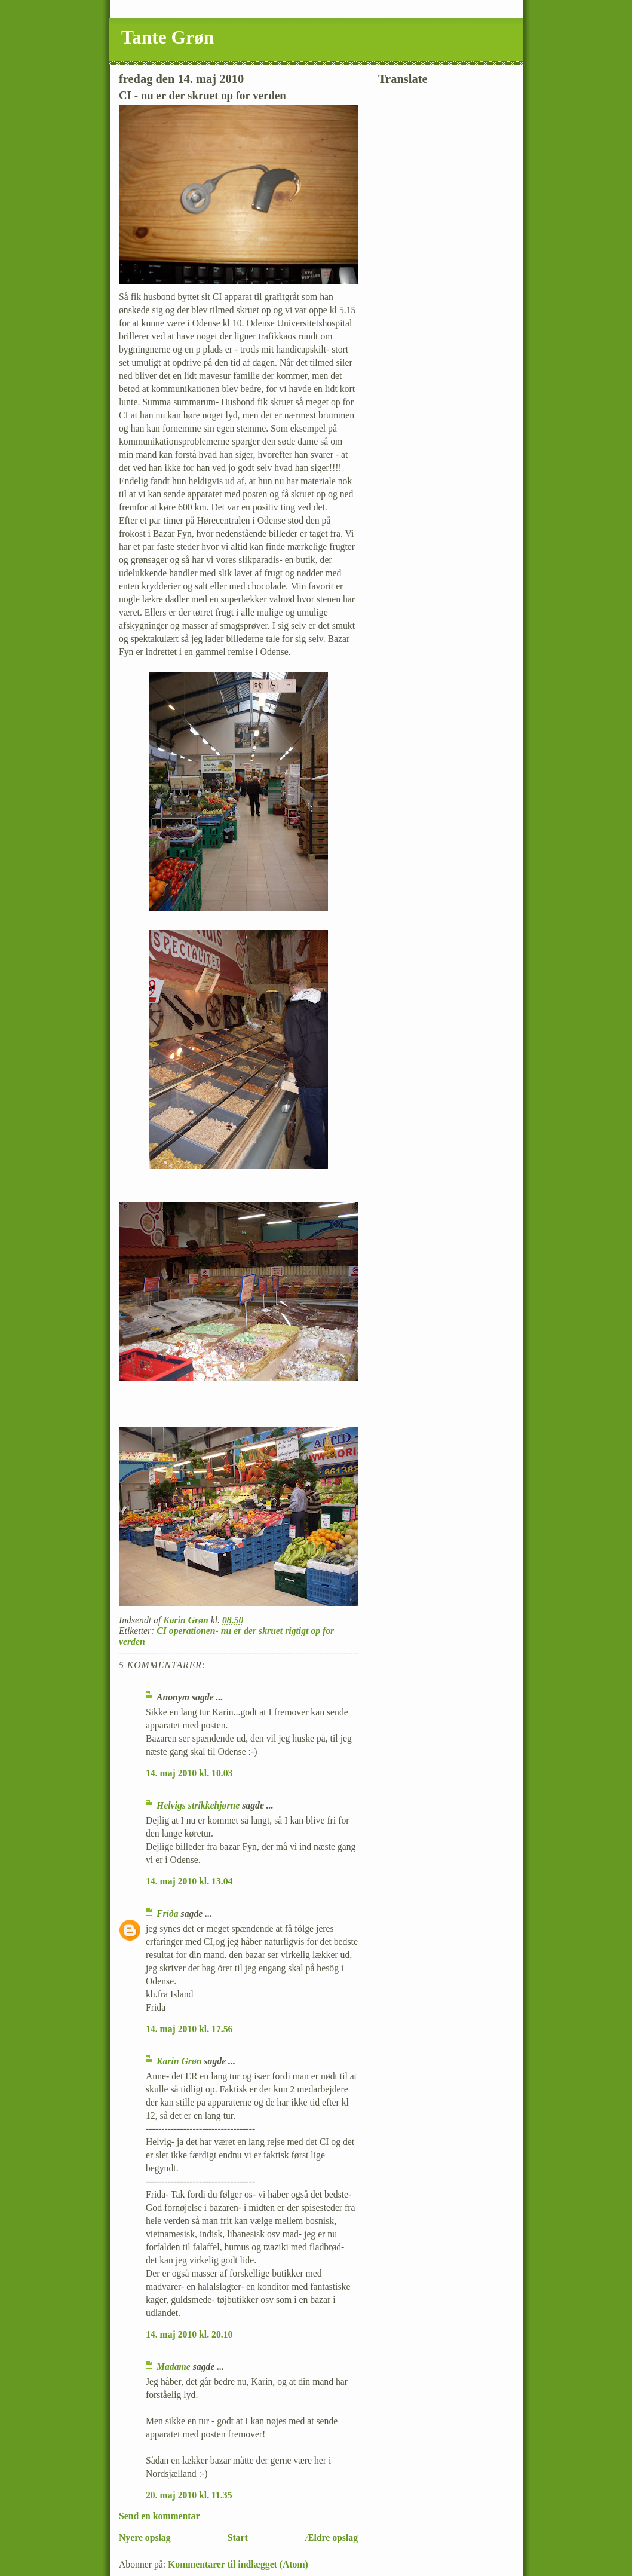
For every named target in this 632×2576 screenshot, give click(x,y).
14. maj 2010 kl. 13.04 (189, 1881)
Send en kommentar (159, 2516)
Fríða (168, 1913)
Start (238, 2537)
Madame (174, 2366)
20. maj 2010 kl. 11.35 (189, 2495)
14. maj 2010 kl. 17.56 (189, 2029)
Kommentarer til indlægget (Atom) (238, 2564)
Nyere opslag (145, 2537)
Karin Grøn (179, 2061)
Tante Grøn (167, 37)
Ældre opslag (331, 2537)
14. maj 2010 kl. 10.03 (189, 1773)
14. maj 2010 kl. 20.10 (189, 2334)
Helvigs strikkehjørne (198, 1805)
